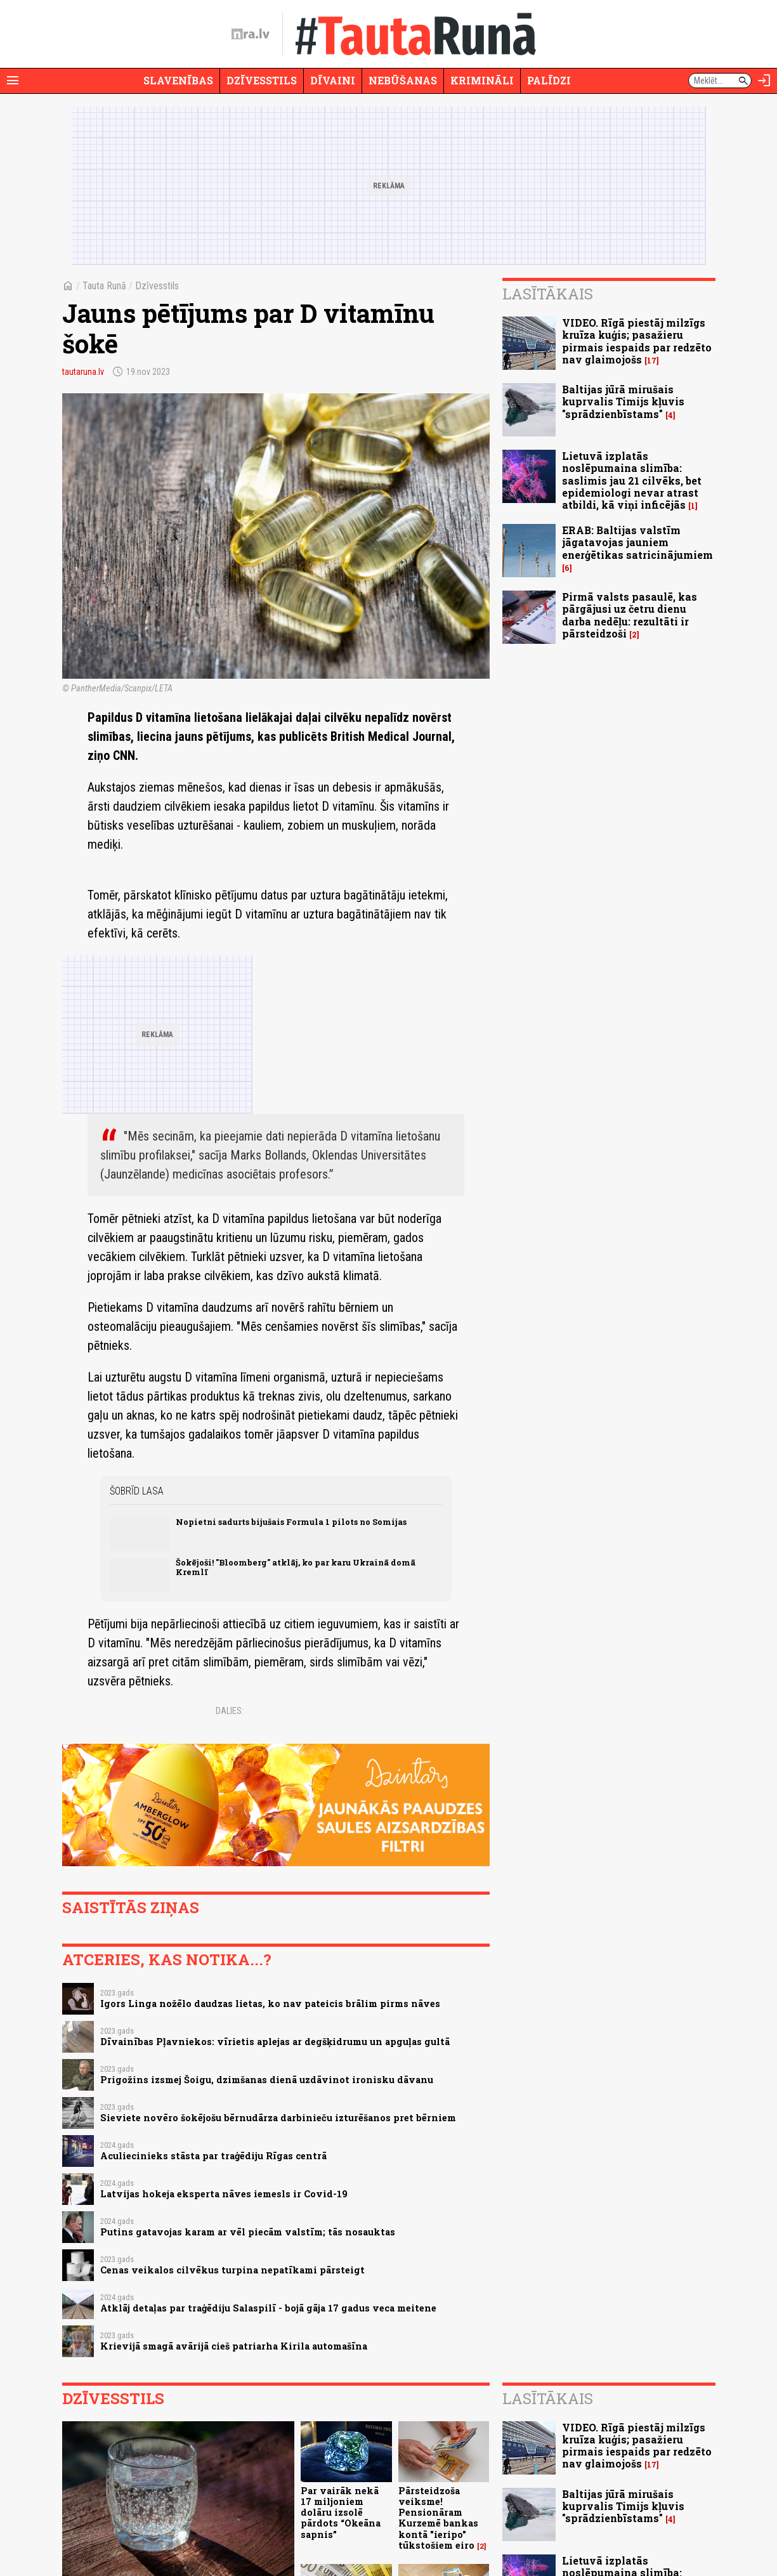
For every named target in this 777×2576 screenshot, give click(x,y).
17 (651, 360)
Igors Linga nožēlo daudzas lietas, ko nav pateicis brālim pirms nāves (270, 2003)
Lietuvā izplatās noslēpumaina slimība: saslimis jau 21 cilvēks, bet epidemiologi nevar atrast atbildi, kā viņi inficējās (632, 480)
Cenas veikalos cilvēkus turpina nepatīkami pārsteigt (232, 2270)
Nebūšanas (403, 80)
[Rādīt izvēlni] (12, 80)
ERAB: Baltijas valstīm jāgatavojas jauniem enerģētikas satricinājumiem (637, 542)
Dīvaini (332, 80)
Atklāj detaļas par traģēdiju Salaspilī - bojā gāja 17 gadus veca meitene (268, 2308)
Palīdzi (549, 80)
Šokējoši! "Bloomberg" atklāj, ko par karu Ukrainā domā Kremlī (295, 1567)
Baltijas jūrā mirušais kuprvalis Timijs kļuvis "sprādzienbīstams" (623, 401)
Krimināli (482, 80)
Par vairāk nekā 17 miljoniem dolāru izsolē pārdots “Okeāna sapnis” (341, 2512)
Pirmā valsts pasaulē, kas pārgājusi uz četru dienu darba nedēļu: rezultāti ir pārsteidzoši (629, 615)
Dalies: (230, 1711)
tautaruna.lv (83, 372)
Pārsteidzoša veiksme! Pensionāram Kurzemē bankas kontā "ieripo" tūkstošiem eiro (438, 2518)
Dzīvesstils (261, 80)
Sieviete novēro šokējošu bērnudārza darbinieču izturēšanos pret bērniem (278, 2118)
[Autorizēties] (764, 80)
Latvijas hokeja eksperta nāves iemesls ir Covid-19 (224, 2194)
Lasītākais (547, 294)
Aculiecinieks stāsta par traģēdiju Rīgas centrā (213, 2156)
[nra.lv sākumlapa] (251, 34)
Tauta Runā (104, 286)
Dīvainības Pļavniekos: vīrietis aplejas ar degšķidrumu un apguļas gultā (275, 2042)
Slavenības (178, 80)
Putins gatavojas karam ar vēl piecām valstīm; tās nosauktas (247, 2232)
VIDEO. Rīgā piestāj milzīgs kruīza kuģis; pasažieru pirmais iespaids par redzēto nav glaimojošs (637, 341)
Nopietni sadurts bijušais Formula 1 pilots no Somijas (291, 1522)
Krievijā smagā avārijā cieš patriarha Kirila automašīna (233, 2346)
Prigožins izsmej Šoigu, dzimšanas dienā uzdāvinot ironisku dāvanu (266, 2080)
